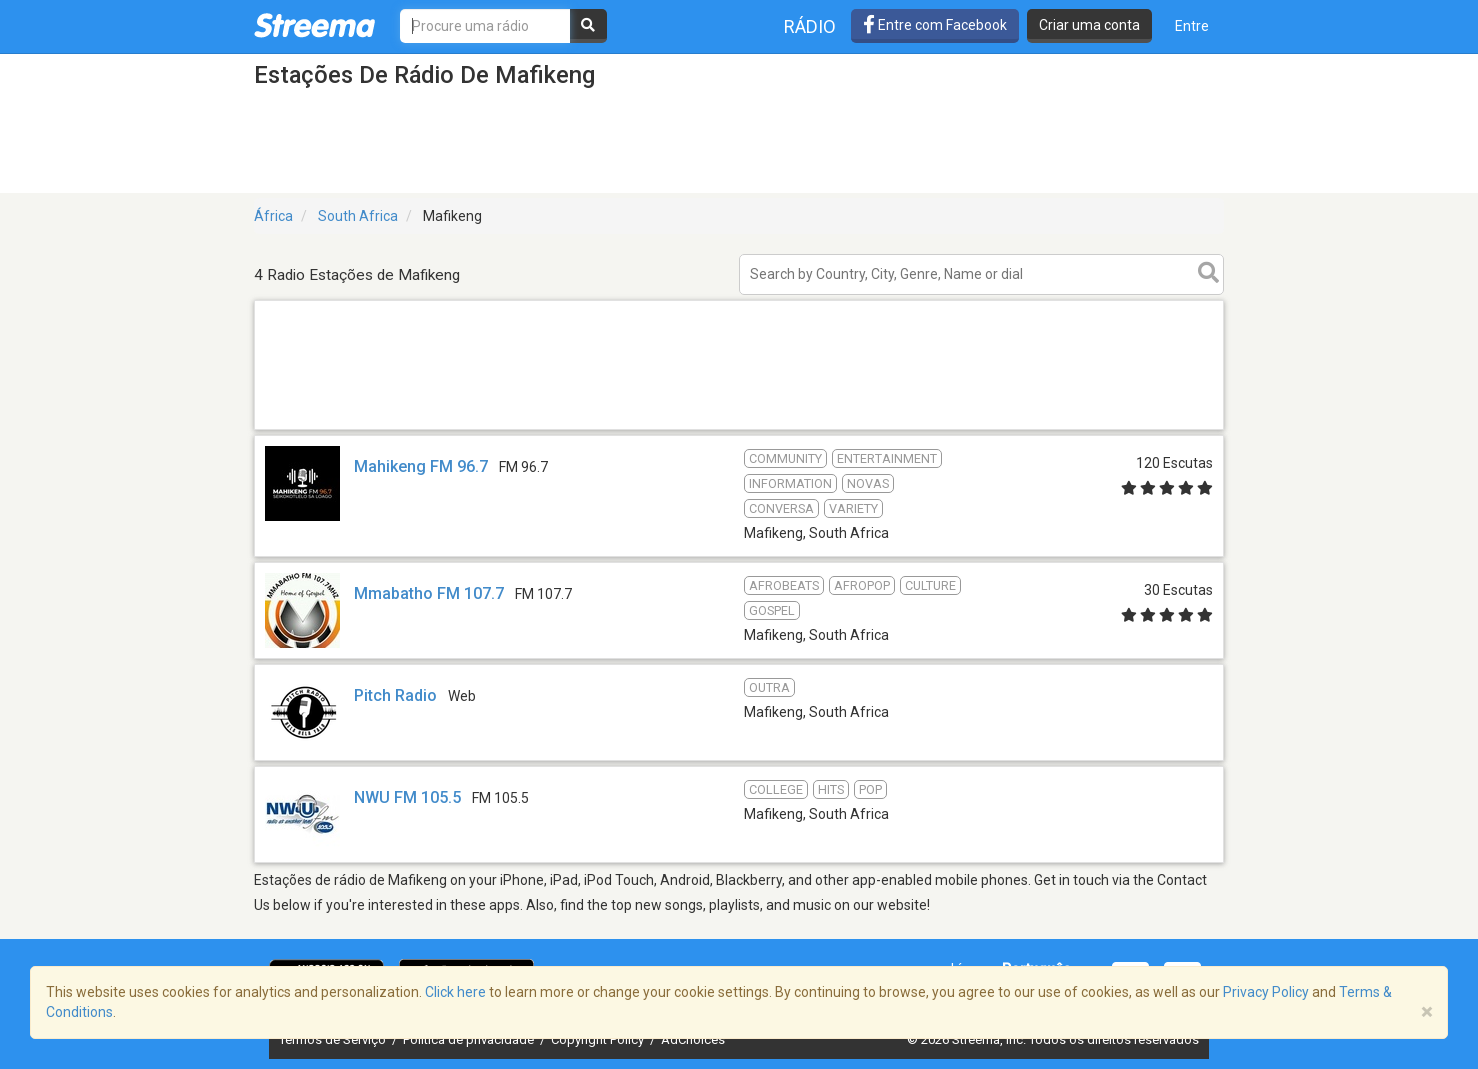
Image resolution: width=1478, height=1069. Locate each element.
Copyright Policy (599, 1039)
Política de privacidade (470, 1039)
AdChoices (693, 1039)
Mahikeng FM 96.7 (421, 466)
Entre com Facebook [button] (935, 25)
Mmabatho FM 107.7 (429, 593)
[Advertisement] (739, 428)
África (273, 216)
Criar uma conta (1089, 25)
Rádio (810, 26)
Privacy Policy (1266, 992)
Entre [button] (1192, 26)
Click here (455, 992)
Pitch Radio (395, 695)
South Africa (358, 216)
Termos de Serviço (334, 1039)
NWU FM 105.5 (407, 797)
